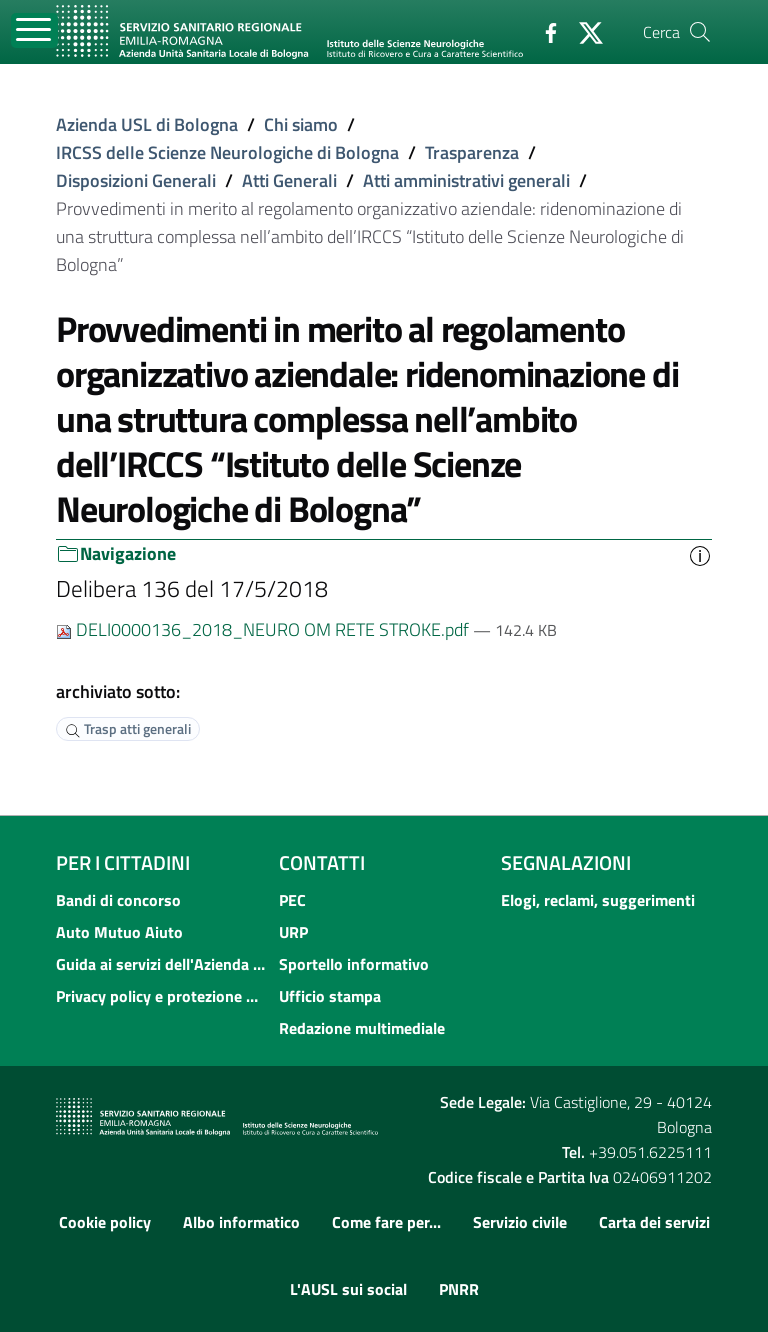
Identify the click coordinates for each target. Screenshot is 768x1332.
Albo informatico (241, 1222)
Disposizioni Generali (136, 180)
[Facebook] (543, 31)
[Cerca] (700, 32)
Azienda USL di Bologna (147, 124)
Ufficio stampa (330, 996)
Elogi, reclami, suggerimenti (598, 900)
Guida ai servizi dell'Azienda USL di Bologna (161, 964)
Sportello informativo (354, 964)
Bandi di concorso (118, 900)
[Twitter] (583, 31)
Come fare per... (386, 1222)
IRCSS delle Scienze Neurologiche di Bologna (227, 152)
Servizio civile (520, 1222)
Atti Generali (289, 180)
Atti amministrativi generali (466, 180)
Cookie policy (105, 1222)
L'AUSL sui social (348, 1289)
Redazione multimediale (362, 1028)
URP (293, 932)
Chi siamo (301, 124)
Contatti (322, 862)
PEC (292, 900)
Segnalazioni (566, 862)
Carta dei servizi (654, 1222)
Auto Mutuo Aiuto (119, 932)
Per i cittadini (123, 862)
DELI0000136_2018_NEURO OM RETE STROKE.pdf (264, 629)
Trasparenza (472, 152)
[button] (700, 554)
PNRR (459, 1289)
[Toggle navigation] (34, 30)
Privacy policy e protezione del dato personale (161, 996)
